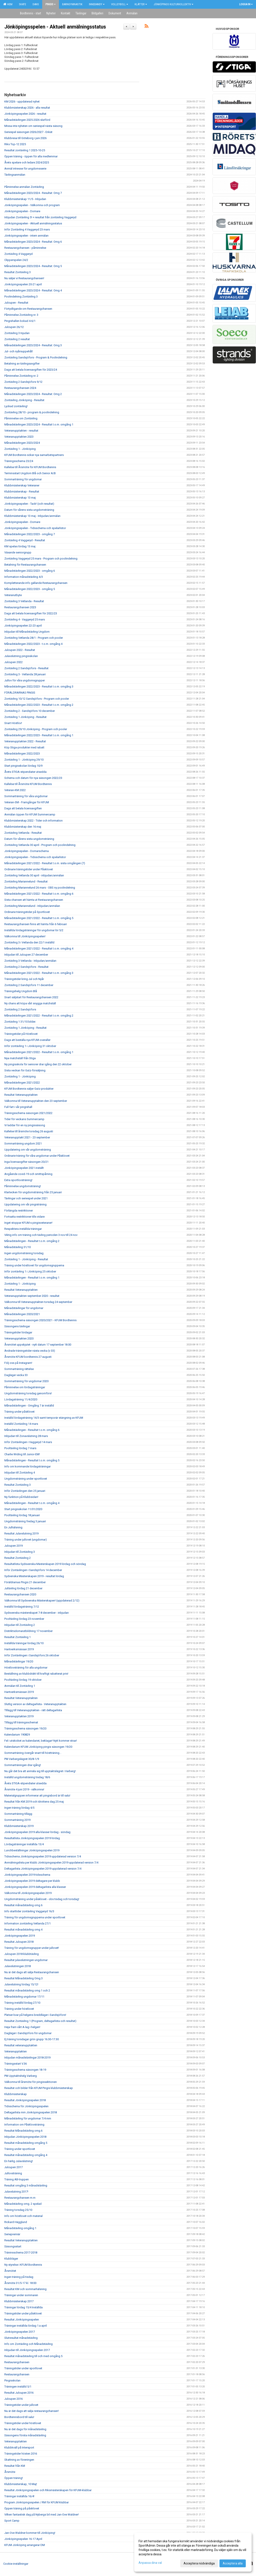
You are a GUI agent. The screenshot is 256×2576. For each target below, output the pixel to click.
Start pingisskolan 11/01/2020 (23, 1509)
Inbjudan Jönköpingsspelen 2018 (25, 2136)
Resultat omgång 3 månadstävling (25, 2185)
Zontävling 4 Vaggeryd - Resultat (24, 540)
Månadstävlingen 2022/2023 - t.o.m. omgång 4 (33, 643)
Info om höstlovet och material (23, 2216)
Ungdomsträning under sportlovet (25, 1478)
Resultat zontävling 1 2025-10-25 (24, 150)
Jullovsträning (13, 2173)
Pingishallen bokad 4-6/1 (19, 321)
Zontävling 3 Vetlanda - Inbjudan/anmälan (30, 960)
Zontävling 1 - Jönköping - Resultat (26, 1259)
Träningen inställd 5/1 (17, 2386)
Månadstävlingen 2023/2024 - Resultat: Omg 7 (33, 193)
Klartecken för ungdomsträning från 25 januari (33, 1192)
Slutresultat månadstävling (21, 2337)
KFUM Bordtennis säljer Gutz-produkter (29, 1088)
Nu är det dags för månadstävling (25, 2429)
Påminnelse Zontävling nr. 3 (21, 314)
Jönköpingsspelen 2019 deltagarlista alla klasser (35, 1887)
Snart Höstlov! (13, 723)
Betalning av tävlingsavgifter (22, 363)
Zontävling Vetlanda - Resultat (23, 832)
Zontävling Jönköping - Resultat (24, 400)
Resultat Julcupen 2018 (18, 1941)
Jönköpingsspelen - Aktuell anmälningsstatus (55, 27)
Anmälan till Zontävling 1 (19, 1685)
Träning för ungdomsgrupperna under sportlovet (34, 1917)
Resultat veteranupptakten (20, 2045)
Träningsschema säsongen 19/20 (25, 1728)
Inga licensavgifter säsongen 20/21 (26, 1161)
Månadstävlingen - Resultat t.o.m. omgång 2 (31, 1241)
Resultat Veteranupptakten (21, 1094)
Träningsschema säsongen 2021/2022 (28, 1113)
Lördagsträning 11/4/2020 (20, 1399)
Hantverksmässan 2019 (19, 1649)
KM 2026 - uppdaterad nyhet (22, 101)
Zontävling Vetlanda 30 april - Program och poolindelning (39, 845)
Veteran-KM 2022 (15, 790)
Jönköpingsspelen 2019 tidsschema (27, 1874)
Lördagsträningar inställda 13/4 (24, 1844)
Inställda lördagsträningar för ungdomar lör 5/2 (33, 930)
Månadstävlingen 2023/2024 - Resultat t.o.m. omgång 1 (38, 424)
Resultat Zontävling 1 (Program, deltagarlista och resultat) (40, 2021)
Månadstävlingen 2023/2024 (22, 442)
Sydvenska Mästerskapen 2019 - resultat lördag (34, 1576)
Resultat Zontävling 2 (17, 1557)
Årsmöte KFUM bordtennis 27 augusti (28, 1356)
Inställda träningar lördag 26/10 (24, 1643)
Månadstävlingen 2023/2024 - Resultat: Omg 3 (33, 345)
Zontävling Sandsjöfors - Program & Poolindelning (35, 357)
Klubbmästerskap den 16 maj (22, 826)
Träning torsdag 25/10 (18, 2209)
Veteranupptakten (15, 2051)
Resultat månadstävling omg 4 (23, 1929)
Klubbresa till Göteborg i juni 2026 (25, 138)
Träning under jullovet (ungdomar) (25, 1539)
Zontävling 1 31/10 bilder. (20, 1021)
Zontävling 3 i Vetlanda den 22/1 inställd (29, 942)
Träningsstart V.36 (15, 2063)
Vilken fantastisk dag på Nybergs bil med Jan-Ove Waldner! (41, 2514)
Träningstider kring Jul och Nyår (24, 979)
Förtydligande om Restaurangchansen (28, 308)
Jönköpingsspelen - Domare (22, 211)
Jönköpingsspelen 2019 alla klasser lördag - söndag (37, 1832)
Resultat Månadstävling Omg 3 (23, 1978)
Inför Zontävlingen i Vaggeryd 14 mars (28, 1442)
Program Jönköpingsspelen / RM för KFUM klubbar (36, 2502)
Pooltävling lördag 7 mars (20, 1448)
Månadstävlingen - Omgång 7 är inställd (29, 1405)
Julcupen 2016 (13, 2398)
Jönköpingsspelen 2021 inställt (24, 1168)
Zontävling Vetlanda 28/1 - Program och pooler (33, 637)
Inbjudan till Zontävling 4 (19, 1472)
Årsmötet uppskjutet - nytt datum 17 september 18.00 (37, 1344)
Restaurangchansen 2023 (20, 607)
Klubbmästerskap (15, 2094)
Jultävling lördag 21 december (23, 1588)
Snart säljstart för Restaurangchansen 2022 (31, 997)
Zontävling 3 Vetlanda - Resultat (24, 601)
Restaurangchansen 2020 (20, 1594)
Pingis (50, 4)
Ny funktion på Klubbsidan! (21, 1497)
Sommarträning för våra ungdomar (26, 796)
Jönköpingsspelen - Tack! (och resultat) (29, 503)
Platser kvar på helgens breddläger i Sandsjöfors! (35, 2014)
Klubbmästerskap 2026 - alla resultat (27, 107)
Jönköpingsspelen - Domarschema (26, 851)
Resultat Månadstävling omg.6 (23, 2130)
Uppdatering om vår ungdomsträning (27, 1149)
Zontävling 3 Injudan (17, 333)
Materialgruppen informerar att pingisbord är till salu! (37, 1795)
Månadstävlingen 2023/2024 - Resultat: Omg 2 (33, 394)
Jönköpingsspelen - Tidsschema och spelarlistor (35, 528)
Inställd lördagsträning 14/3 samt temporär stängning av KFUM (43, 1417)
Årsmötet (10, 2270)
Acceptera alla (233, 2563)
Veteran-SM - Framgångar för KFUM (26, 802)
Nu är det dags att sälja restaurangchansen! (31, 2411)
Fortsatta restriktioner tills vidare (24, 1216)
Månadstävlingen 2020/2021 (22, 1314)
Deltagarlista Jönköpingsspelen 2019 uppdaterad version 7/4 (42, 1868)
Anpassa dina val (150, 2562)
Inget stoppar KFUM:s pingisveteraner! (28, 1222)
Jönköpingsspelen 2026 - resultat (25, 113)
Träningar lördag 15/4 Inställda (23, 2307)
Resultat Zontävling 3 (17, 272)
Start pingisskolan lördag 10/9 (23, 765)
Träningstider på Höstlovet (21, 1033)
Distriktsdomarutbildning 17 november (28, 1631)
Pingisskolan (12, 2380)
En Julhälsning (13, 1527)
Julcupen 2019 (13, 1545)
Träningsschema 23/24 (18, 461)
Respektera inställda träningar (23, 1228)
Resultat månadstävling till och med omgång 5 (33, 2356)
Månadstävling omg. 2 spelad (23, 2203)
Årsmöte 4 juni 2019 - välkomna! (24, 1789)
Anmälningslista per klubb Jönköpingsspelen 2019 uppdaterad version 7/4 (51, 1862)
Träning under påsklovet (19, 1411)
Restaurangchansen (16, 2362)
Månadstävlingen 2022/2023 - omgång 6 (29, 570)
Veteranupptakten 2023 (18, 436)
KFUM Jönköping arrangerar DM (24, 2545)
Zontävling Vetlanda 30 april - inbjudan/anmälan (34, 875)
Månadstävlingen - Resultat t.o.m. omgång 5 (31, 1460)
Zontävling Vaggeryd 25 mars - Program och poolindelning (40, 558)
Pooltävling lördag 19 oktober (23, 1679)
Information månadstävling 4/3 (23, 576)
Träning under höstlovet (19, 2008)
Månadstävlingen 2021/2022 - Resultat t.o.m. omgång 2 (38, 1015)
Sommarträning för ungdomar (23, 479)
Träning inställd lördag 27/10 (22, 2002)
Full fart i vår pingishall (18, 1107)
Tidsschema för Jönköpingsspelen (26, 2106)
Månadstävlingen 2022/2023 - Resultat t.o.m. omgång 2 (38, 704)
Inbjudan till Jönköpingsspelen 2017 (27, 2350)
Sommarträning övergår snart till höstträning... (32, 1752)
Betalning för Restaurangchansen (25, 564)
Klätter (141, 4)
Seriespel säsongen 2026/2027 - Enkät (28, 132)
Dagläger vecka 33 (16, 1375)
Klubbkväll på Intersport (19, 2447)
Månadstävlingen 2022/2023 (22, 753)
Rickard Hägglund (15, 2222)
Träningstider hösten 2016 (20, 2453)
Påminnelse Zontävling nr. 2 (21, 375)
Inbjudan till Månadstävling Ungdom (27, 631)
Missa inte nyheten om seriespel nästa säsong (33, 126)
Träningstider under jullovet (21, 2404)
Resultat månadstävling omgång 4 (25, 2155)
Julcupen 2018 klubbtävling (21, 1954)
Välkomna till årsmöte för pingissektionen (30, 2082)
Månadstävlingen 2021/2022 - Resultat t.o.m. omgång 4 (38, 948)
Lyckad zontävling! (16, 406)
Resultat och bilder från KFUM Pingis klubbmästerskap (38, 2088)
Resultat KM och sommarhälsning (25, 2289)
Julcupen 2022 (13, 662)
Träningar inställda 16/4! (19, 2496)
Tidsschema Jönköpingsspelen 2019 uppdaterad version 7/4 (42, 1856)
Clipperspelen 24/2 (16, 260)
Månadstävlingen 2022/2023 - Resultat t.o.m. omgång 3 (38, 686)
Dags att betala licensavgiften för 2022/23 (30, 613)
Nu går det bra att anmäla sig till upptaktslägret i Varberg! (40, 1771)
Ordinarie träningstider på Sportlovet (27, 912)
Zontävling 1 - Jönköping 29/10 (24, 759)
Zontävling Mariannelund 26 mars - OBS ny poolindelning (39, 887)
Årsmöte (9, 2471)
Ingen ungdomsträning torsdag (24, 1253)
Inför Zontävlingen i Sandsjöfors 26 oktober (31, 1655)
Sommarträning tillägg (18, 1813)
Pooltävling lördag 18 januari (22, 1515)
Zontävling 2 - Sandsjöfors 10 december (29, 710)
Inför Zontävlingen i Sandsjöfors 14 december (33, 1570)
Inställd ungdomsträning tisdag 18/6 (27, 1777)
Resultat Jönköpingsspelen (21, 2319)
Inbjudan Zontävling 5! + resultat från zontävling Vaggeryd (40, 217)
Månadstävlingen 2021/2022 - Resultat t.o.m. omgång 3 (38, 973)
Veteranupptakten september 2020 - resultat (31, 1295)
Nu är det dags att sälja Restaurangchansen (31, 1972)
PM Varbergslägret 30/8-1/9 (21, 1759)
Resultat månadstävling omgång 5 (25, 2142)
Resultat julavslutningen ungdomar (26, 1960)
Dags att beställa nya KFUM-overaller (27, 1040)
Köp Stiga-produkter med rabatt (24, 747)
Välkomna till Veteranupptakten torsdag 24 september (38, 1302)
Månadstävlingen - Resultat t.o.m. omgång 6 (31, 1430)
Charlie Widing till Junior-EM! (22, 1454)
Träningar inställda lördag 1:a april (25, 2325)
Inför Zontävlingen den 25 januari (24, 1490)
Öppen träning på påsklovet (21, 2508)
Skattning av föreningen (19, 2459)
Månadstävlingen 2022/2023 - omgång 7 (29, 534)
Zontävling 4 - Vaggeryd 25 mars (24, 619)
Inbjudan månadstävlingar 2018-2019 (27, 2057)
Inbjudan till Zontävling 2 (19, 1625)
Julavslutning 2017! (16, 2191)
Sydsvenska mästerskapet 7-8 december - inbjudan (36, 1612)
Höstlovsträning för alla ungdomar (25, 1667)
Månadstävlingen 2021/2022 (22, 1082)
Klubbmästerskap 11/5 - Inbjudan (25, 199)
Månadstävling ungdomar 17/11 (24, 1996)
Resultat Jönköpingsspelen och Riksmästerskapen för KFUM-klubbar (48, 2490)
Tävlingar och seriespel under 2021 (26, 1198)
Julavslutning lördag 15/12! (21, 1984)
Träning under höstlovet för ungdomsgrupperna (34, 1265)
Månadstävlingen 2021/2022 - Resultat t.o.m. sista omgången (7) (44, 863)
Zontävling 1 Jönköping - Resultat (25, 717)
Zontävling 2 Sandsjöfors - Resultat (26, 668)
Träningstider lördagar (18, 1332)
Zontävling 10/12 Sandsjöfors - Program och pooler (36, 698)
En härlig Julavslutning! (18, 2161)
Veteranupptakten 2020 (18, 1338)
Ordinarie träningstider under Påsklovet (28, 869)
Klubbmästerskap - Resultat (21, 491)
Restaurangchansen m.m (19, 2197)
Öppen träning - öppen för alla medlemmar (31, 156)
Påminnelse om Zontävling (20, 418)
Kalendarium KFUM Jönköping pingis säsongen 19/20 (38, 1746)
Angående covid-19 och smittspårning (28, 1174)
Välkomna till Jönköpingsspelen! (24, 936)
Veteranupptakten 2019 (18, 1716)
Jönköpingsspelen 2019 (19, 1935)
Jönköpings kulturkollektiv (173, 4)
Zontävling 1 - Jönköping (20, 448)
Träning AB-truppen (16, 2179)
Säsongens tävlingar (17, 1326)
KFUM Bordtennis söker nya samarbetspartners (34, 455)
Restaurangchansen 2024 (20, 388)
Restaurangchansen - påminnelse (25, 247)
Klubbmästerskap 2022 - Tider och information (33, 820)
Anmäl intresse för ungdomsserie (25, 168)
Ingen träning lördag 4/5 (19, 1807)
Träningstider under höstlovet (22, 2423)
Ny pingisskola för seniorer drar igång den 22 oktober (38, 1064)
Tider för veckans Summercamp (24, 1119)
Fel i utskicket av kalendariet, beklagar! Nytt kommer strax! (40, 1740)
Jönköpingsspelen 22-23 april (23, 625)
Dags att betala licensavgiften (23, 808)
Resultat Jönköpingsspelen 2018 (25, 2100)
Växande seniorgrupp (17, 552)
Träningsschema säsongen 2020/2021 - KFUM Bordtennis (40, 1320)
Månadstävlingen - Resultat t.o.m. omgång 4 (31, 1503)
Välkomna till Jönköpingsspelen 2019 (28, 1893)
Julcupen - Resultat (16, 302)
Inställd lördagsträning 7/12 (21, 1606)
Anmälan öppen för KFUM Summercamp (29, 814)
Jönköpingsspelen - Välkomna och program (32, 205)
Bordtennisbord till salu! (19, 2417)
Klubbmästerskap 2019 (18, 1826)
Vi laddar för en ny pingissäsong (24, 1125)
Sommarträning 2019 (17, 1820)
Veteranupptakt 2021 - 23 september (27, 1137)
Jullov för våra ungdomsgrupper (24, 680)
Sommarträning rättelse (19, 1369)
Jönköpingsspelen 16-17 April (23, 2539)
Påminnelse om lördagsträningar (24, 1387)
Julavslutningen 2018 (17, 1966)
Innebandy (97, 4)
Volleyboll (119, 4)
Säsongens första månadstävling (25, 2435)
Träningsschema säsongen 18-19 (25, 2069)
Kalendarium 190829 (17, 1734)
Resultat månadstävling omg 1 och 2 (27, 1990)
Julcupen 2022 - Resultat (19, 650)
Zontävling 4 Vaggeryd (18, 253)
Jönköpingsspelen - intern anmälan (26, 235)
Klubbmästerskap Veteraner (21, 485)
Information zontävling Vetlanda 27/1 (27, 1923)
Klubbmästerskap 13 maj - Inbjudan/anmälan (32, 516)
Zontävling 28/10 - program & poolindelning (31, 412)
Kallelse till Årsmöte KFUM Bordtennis (28, 784)
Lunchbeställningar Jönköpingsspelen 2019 (31, 1850)
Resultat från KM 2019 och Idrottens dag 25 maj (34, 1801)
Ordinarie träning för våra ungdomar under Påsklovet (37, 1155)
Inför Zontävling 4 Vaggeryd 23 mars (27, 229)
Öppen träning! (13, 2478)
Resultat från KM (14, 2465)
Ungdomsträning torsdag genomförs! (28, 1393)
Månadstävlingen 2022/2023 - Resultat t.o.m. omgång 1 (38, 735)
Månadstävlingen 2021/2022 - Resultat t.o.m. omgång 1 (38, 1052)
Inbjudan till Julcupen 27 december (26, 954)
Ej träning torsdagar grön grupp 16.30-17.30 (31, 2039)
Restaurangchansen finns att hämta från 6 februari (35, 924)
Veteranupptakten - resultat (21, 430)
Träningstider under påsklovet (23, 2313)
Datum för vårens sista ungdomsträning (29, 509)
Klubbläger (11, 2258)
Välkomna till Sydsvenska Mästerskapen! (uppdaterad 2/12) (41, 1600)
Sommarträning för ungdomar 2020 (26, 1381)
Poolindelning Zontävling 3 (21, 296)
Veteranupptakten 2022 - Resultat (25, 741)
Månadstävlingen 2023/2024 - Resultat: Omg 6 (33, 241)
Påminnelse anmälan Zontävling (24, 186)
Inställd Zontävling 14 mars (21, 1423)
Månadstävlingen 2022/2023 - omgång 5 (29, 589)
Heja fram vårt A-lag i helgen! (22, 2027)
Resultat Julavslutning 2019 (21, 1533)
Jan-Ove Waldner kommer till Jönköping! (29, 2532)
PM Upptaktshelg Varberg (20, 2075)
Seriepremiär (12, 2234)
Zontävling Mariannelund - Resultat (26, 881)
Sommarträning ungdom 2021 (23, 1143)
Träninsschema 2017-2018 (20, 2252)
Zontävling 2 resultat (17, 339)
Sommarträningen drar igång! (22, 1765)
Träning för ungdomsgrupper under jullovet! (31, 1947)
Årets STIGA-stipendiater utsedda (25, 771)
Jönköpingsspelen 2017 (19, 2331)
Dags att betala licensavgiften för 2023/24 (30, 369)
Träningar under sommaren (21, 2295)
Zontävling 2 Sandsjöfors (20, 1009)
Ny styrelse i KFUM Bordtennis (23, 2264)
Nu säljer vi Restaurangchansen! (24, 278)
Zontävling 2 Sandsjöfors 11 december (28, 985)
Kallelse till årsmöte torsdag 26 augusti (28, 1131)
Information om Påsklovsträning (24, 2124)
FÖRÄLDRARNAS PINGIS (19, 692)
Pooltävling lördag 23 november (24, 1618)
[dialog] (193, 2552)
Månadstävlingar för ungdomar (23, 1308)
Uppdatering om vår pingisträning (25, 1204)
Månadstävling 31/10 (17, 1247)
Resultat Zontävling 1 (17, 1637)
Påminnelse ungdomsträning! (22, 1186)
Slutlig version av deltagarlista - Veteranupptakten (35, 1704)
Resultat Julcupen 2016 (18, 2392)
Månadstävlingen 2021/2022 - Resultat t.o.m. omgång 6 (38, 893)
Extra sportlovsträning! (18, 1180)
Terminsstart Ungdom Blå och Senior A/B (30, 473)
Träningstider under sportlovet (23, 2368)
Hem (7, 4)
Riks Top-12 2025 (15, 144)
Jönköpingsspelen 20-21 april (23, 284)
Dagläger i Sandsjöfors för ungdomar (28, 2033)
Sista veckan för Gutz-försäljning (24, 1070)
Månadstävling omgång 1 (20, 2228)
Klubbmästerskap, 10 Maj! (20, 2484)
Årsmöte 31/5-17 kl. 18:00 (20, 2283)
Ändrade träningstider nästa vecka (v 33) (29, 1350)
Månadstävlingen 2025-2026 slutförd (27, 119)
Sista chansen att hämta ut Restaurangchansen (33, 899)
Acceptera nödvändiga (199, 2563)
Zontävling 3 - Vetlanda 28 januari (25, 674)
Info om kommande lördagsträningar (27, 1466)
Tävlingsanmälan (14, 174)
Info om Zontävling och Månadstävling (28, 2344)
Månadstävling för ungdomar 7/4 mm (27, 2118)
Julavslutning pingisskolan (21, 656)
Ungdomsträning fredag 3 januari (25, 1521)
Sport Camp (11, 2520)
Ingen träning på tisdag (18, 2277)
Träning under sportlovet (19, 2149)
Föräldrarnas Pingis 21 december (25, 1582)
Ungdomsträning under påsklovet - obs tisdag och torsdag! (41, 1899)
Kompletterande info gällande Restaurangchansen (35, 583)
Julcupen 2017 (13, 2167)
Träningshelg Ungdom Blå (20, 991)
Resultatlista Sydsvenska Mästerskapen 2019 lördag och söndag (45, 1564)
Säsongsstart (12, 2246)
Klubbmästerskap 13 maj (20, 497)
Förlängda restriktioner (18, 1210)
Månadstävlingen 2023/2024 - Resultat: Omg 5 (33, 266)
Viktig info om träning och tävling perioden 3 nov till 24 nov (40, 1235)
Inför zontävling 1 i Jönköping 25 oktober (30, 1271)
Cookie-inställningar (15, 2563)
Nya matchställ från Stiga (20, 1058)
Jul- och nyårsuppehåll (18, 351)
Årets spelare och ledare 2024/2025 (26, 162)
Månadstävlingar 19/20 (18, 1661)
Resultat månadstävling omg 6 (23, 1905)
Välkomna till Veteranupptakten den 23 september (35, 1100)
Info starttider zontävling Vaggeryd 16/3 (29, 1911)
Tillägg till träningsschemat (21, 1722)
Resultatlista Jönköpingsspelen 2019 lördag (32, 1838)
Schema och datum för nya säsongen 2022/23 (33, 778)
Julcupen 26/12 (14, 327)
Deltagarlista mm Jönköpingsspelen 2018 (30, 2112)
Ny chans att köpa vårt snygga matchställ (30, 1003)
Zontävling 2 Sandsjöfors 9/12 (23, 381)
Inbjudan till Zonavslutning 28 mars (26, 1436)
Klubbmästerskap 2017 (18, 2301)
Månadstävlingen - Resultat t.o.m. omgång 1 (31, 1277)
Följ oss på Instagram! (18, 1362)
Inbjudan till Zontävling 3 (19, 1551)
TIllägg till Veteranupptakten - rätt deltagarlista (33, 1710)
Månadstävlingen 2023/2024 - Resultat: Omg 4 (33, 290)
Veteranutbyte (13, 595)
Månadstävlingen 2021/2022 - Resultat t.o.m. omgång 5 (38, 918)
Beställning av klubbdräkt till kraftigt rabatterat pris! (36, 1673)
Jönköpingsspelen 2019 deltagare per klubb (32, 1880)
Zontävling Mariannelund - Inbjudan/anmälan (32, 905)
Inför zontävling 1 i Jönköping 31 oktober (30, 1046)
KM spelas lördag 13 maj (19, 546)
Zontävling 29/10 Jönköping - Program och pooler (35, 729)
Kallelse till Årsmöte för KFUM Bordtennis (30, 467)
